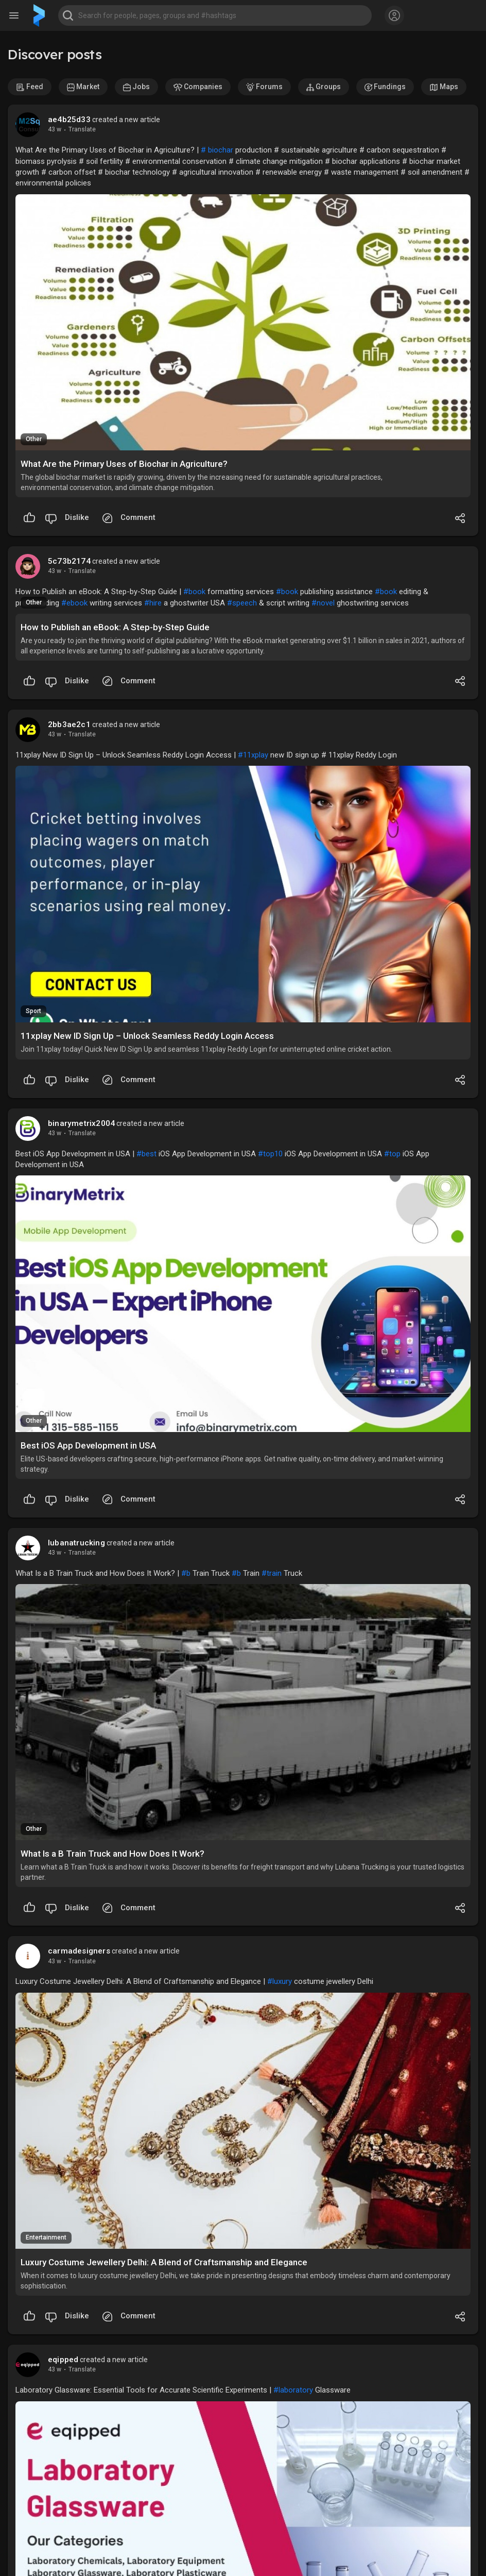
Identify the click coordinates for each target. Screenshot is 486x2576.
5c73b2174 (69, 561)
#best (146, 1153)
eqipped (63, 2359)
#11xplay (253, 755)
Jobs (136, 86)
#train (272, 1573)
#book (194, 591)
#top (392, 1153)
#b (185, 1573)
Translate (82, 129)
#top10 (270, 1153)
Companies (197, 87)
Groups (323, 86)
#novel (323, 603)
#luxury (279, 1981)
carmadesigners (79, 1951)
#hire (153, 603)
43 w (54, 129)
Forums (264, 86)
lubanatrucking (76, 1542)
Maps (443, 87)
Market (83, 86)
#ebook (74, 603)
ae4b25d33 (69, 119)
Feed (29, 87)
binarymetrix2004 (81, 1123)
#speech (242, 603)
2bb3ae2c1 (69, 724)
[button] (215, 15)
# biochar (217, 150)
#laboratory (293, 2390)
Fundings (385, 86)
